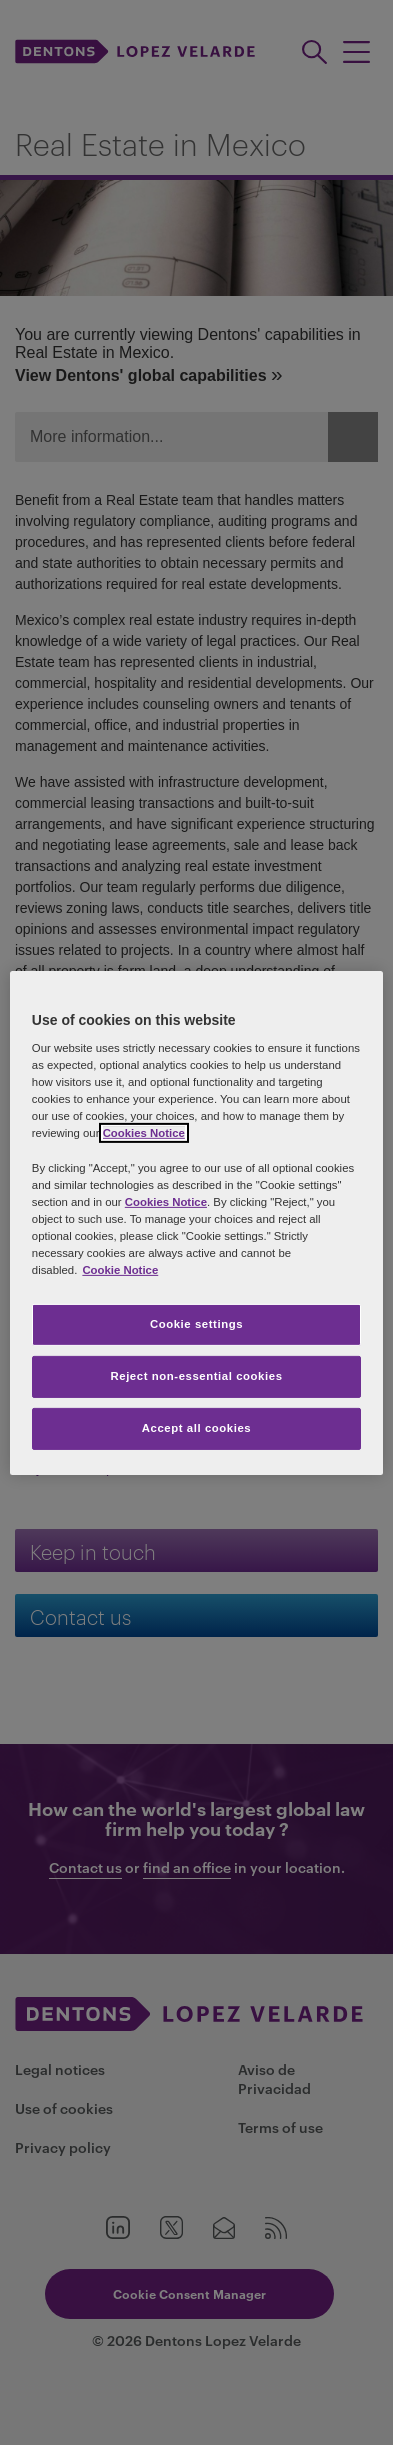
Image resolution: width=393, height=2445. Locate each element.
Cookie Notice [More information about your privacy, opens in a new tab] (120, 1270)
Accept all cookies (197, 1428)
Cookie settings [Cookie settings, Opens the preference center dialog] (196, 1324)
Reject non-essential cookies (196, 1376)
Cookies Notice (144, 1133)
